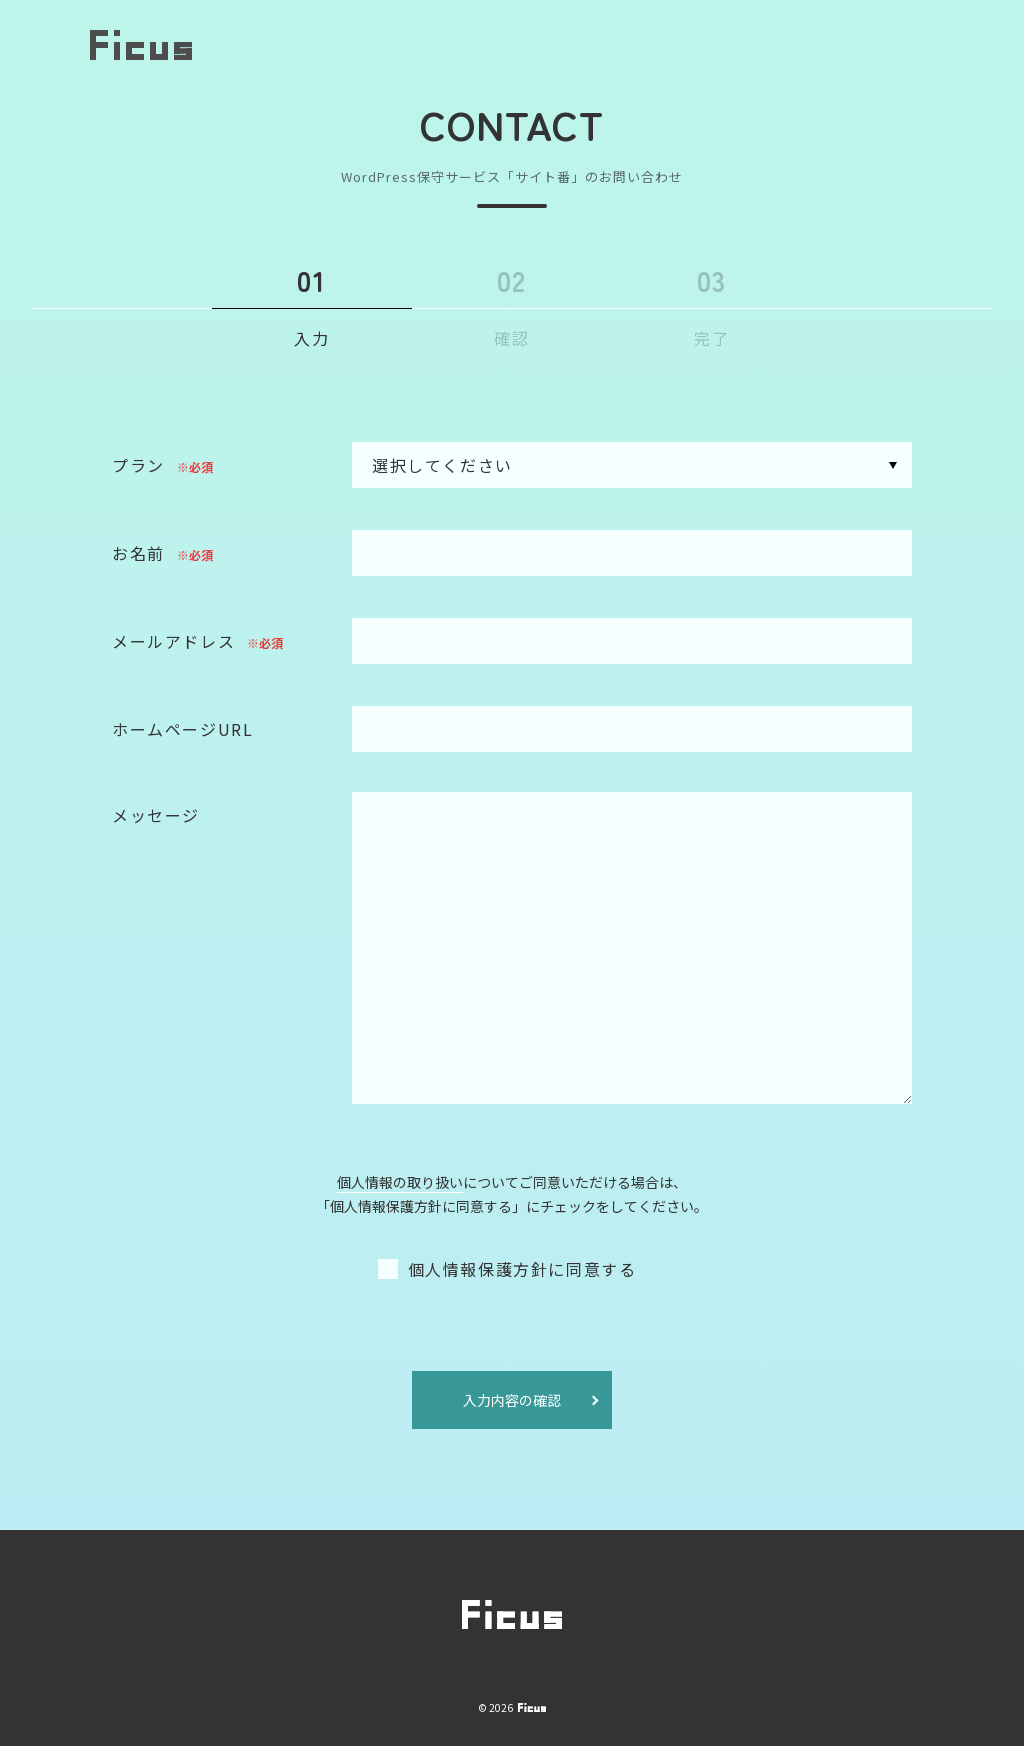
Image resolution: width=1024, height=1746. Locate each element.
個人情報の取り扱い (400, 1183)
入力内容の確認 (512, 1401)
